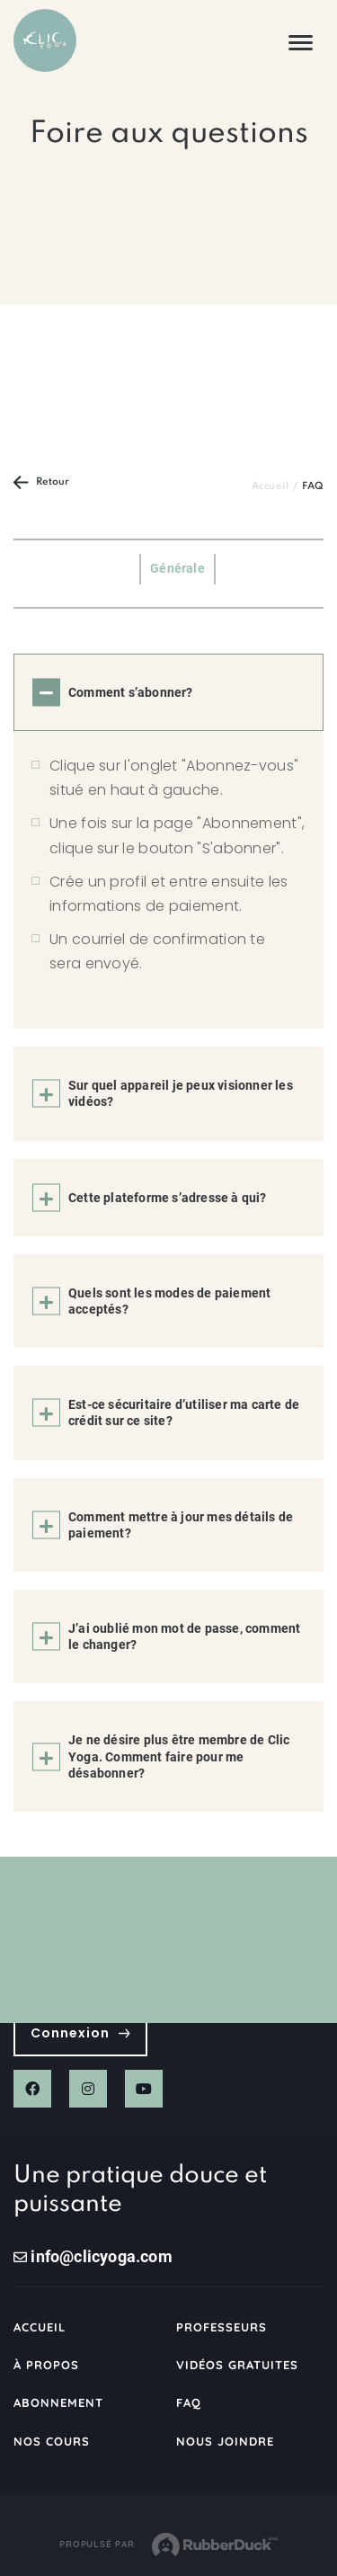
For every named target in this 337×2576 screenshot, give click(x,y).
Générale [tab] (177, 568)
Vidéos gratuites (237, 2365)
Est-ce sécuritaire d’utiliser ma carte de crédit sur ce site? (183, 1412)
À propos (46, 2365)
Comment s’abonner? (130, 692)
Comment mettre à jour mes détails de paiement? (180, 1525)
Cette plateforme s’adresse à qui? (167, 1197)
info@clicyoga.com (93, 2256)
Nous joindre (225, 2441)
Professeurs (221, 2327)
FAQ (188, 2402)
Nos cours (51, 2441)
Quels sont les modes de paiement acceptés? (169, 1301)
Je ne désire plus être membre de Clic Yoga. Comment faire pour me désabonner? (178, 1756)
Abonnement (58, 2402)
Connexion (80, 2033)
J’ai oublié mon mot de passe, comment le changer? (184, 1636)
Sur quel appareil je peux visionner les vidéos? (180, 1093)
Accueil (270, 486)
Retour (41, 482)
